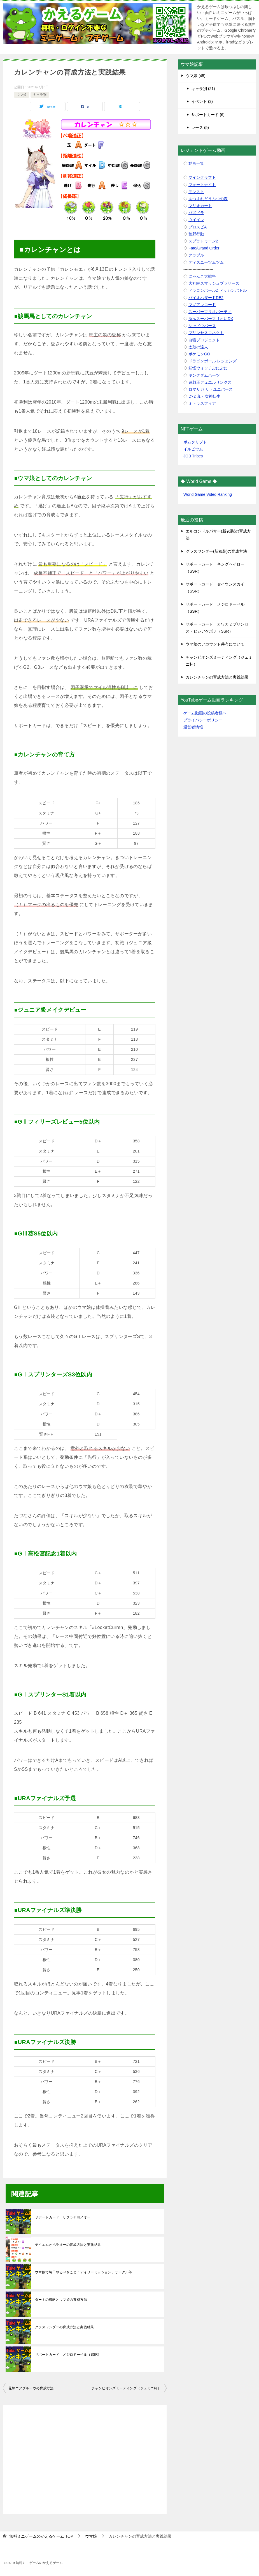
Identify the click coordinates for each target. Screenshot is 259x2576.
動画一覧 (196, 163)
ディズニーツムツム (206, 262)
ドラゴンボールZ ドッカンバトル (217, 290)
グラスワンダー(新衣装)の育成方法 (216, 551)
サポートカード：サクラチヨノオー (62, 2217)
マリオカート (200, 205)
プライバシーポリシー (203, 720)
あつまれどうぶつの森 (208, 198)
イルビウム (193, 449)
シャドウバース (202, 325)
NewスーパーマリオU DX (210, 318)
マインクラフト (202, 177)
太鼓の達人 (198, 347)
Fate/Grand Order (204, 248)
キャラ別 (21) (203, 88)
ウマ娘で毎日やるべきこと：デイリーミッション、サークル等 (83, 2272)
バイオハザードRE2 (205, 297)
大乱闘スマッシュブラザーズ (213, 283)
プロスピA (197, 227)
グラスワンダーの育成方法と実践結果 (64, 2327)
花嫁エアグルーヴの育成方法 (30, 2388)
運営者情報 (193, 727)
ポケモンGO (199, 354)
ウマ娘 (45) (196, 75)
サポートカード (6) (208, 114)
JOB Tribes (193, 456)
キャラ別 (39, 95)
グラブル (196, 255)
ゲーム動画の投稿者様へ (205, 713)
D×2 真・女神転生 (204, 396)
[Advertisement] (84, 2456)
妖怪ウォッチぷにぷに (208, 368)
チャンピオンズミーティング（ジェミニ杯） (126, 2388)
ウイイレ (196, 219)
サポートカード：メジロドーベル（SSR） (68, 2355)
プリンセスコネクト (206, 332)
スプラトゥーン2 (203, 241)
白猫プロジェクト (204, 340)
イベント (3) (202, 101)
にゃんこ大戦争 (202, 276)
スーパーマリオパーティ (210, 311)
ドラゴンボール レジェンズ (212, 361)
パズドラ (196, 212)
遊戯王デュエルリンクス (210, 382)
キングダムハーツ (204, 375)
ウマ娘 (22, 95)
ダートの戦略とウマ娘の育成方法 (61, 2300)
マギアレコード (202, 304)
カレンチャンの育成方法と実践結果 (217, 677)
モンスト (196, 191)
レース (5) (200, 127)
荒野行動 (196, 234)
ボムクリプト (195, 442)
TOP (41, 2536)
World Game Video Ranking (207, 494)
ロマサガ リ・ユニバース (210, 389)
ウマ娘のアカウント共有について (215, 644)
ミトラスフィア (202, 403)
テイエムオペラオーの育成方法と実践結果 (68, 2245)
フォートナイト (202, 184)
